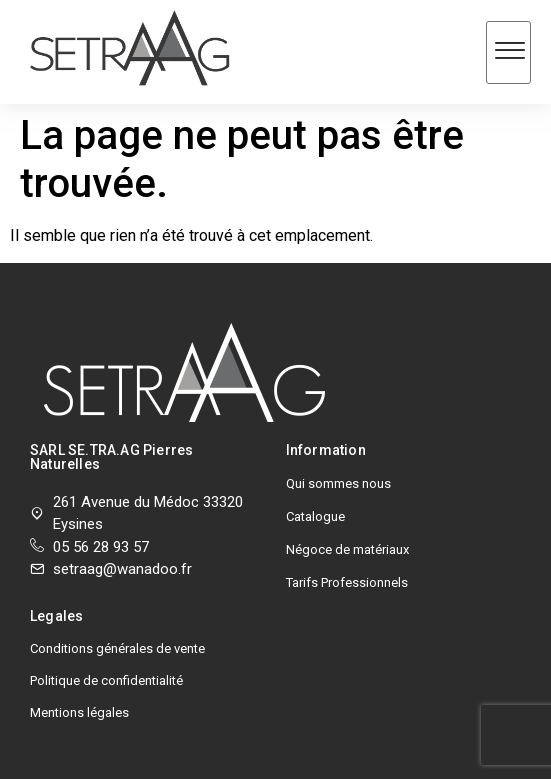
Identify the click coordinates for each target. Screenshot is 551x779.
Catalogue (315, 516)
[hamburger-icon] (508, 52)
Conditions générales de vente (117, 648)
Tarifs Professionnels (347, 582)
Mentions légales (79, 712)
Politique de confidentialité (106, 680)
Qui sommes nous (338, 483)
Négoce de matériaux (347, 549)
